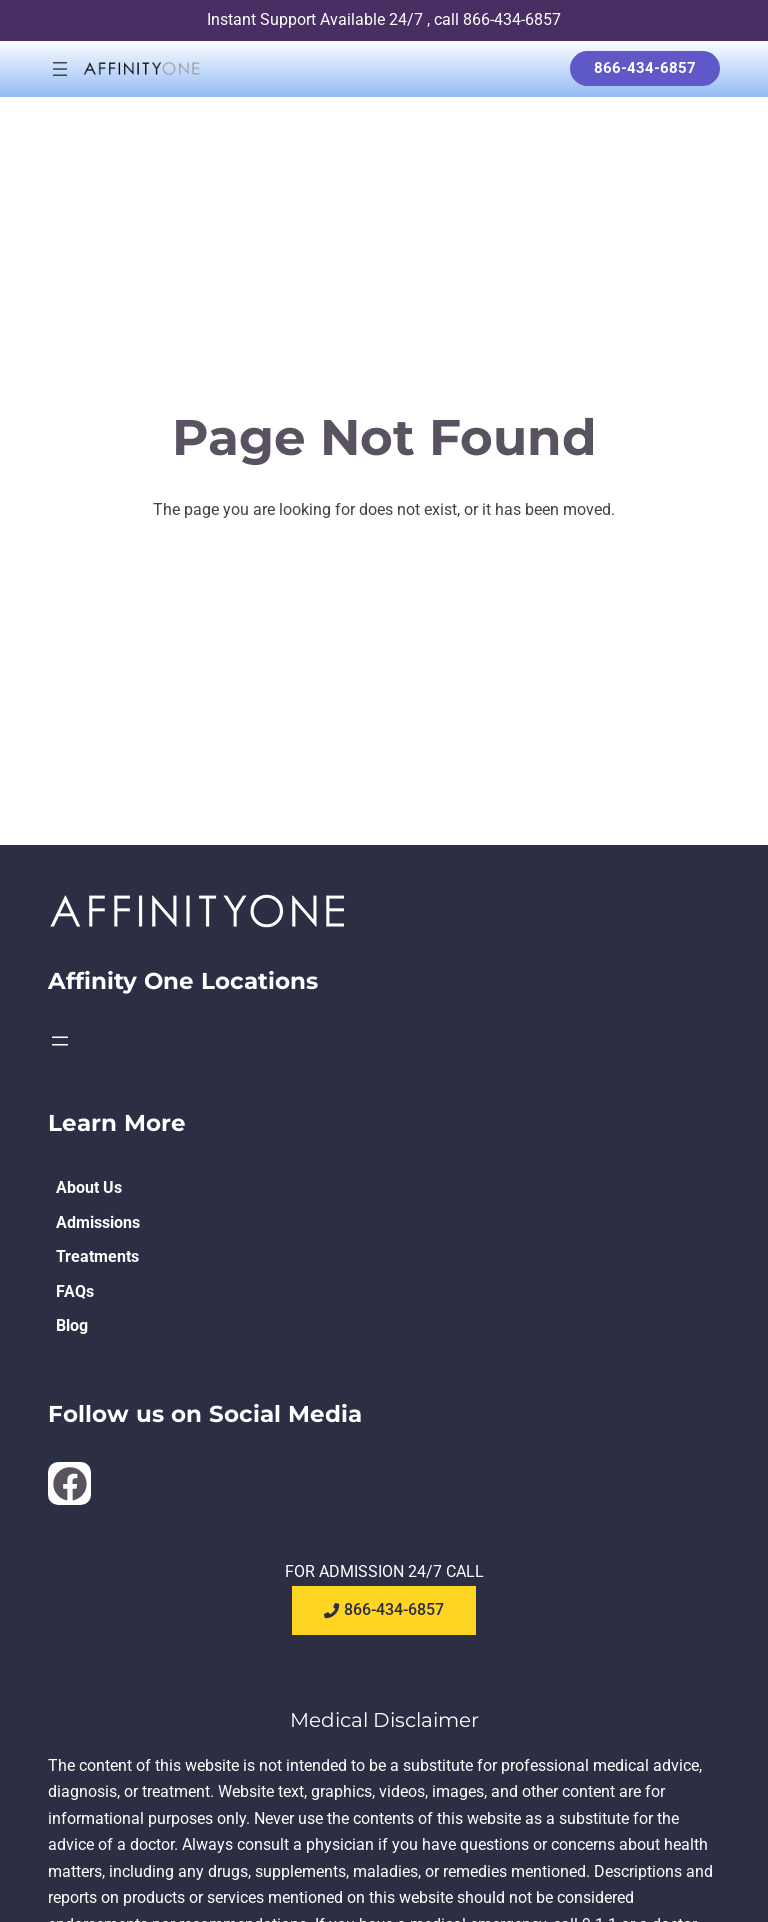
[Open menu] (60, 69)
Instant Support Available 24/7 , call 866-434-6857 (384, 19)
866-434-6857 (645, 68)
